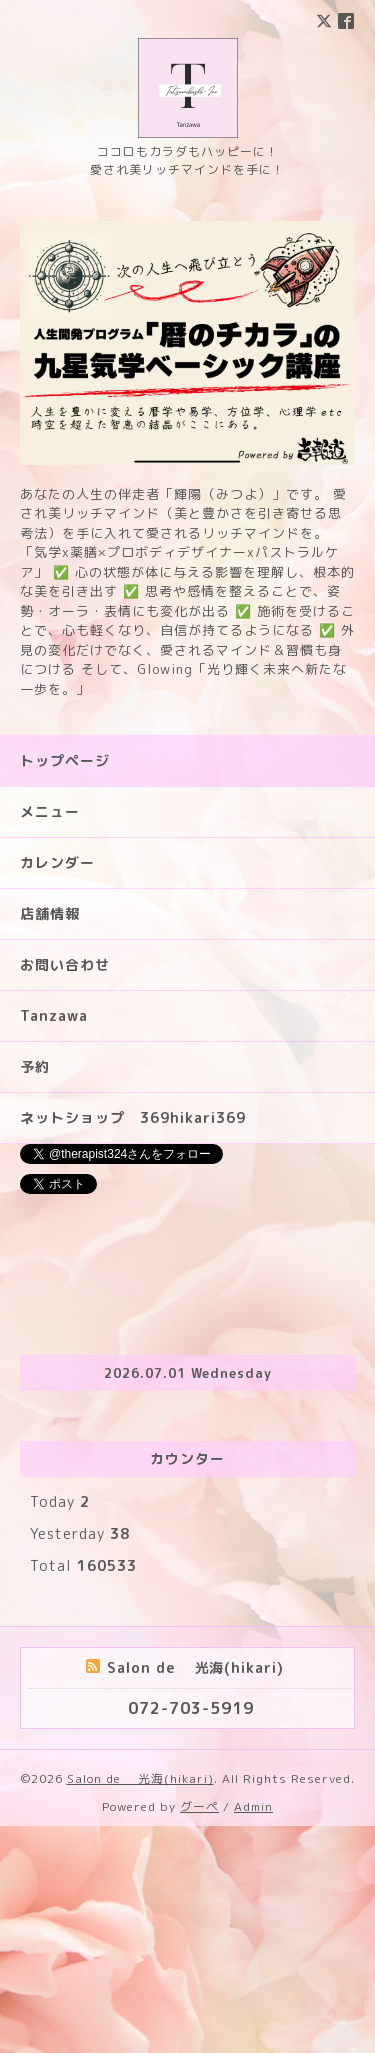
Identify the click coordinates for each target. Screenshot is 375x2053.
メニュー (50, 1038)
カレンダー (57, 1089)
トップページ (65, 987)
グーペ (199, 2033)
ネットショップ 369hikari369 (133, 1344)
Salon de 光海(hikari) (140, 2005)
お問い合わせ (65, 1191)
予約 (35, 1293)
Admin (253, 2033)
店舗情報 (50, 1140)
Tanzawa (54, 1242)
